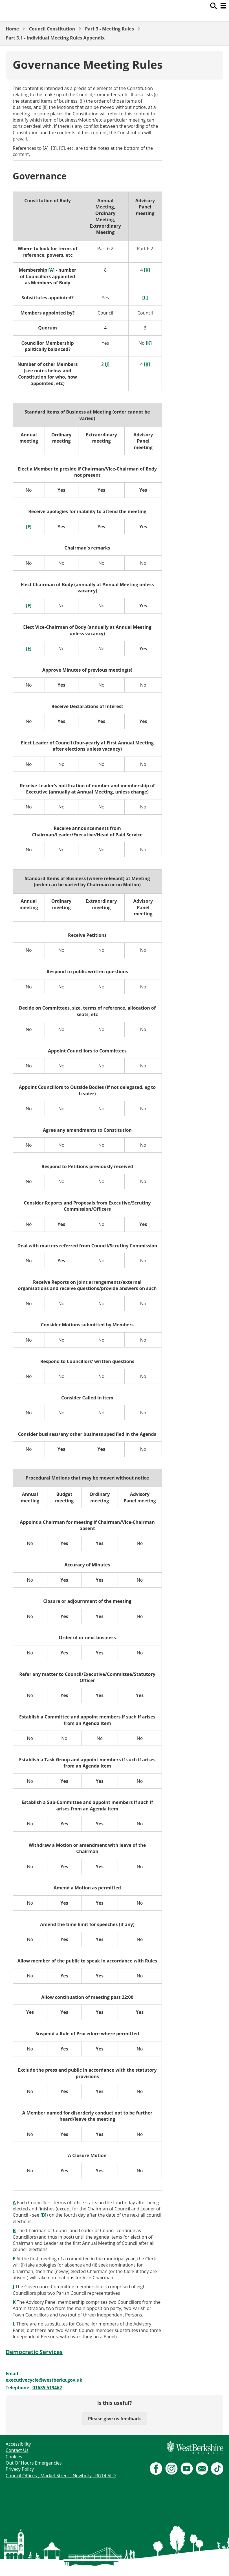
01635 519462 (47, 2387)
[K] (149, 343)
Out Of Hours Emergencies (34, 2463)
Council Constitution (52, 29)
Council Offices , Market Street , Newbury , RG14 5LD (61, 2475)
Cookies (14, 2457)
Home (12, 29)
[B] (43, 2215)
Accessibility (18, 2444)
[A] (52, 270)
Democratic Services (34, 2352)
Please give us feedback (114, 2418)
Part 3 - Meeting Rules (109, 29)
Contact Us (17, 2450)
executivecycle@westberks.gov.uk (44, 2380)
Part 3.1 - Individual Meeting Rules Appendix (55, 38)
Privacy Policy (20, 2469)
